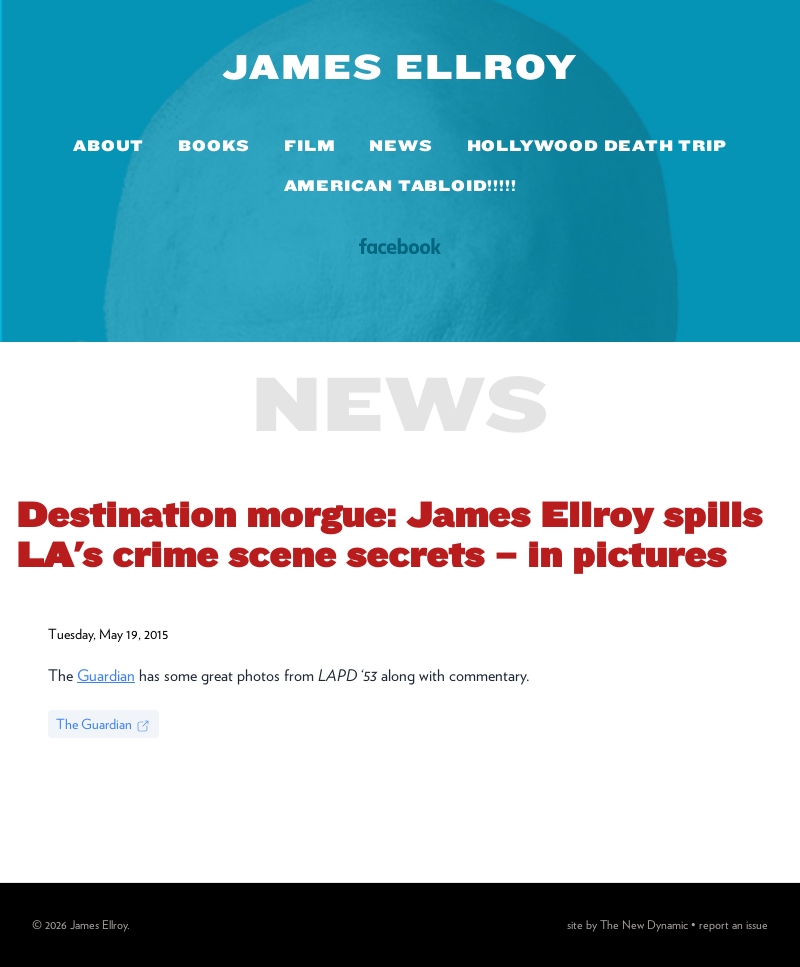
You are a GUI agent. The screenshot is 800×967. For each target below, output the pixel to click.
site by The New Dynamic (629, 924)
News (400, 145)
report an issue (733, 924)
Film (309, 145)
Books (214, 145)
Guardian (106, 675)
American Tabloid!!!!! (400, 185)
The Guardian (103, 725)
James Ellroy (400, 66)
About (108, 145)
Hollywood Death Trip (597, 145)
